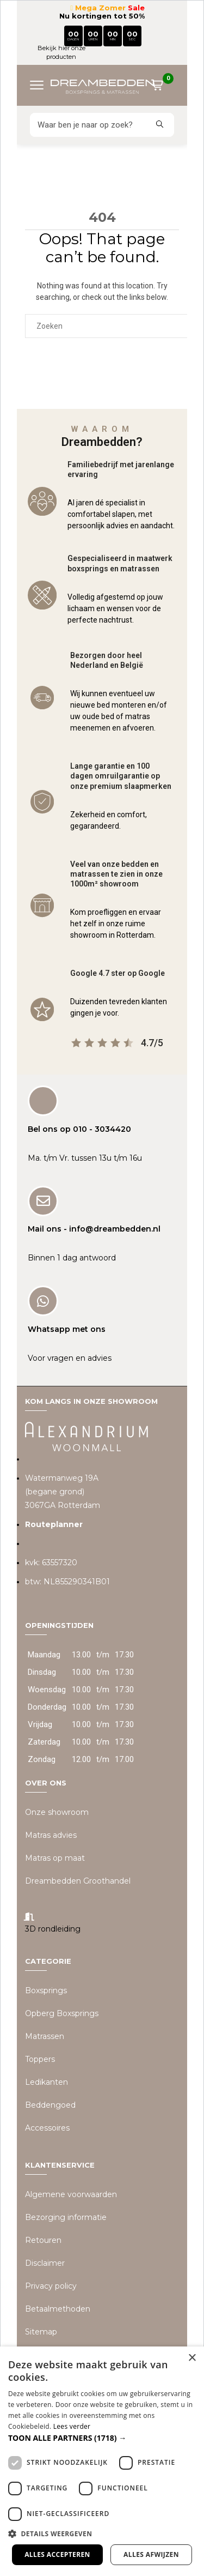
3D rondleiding (53, 1929)
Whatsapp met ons (67, 1329)
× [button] (192, 2358)
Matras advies (51, 1835)
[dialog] (102, 2461)
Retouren (43, 2240)
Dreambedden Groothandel (78, 1881)
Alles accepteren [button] (57, 2554)
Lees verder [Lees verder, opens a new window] (72, 2426)
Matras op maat (55, 1858)
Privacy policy (51, 2286)
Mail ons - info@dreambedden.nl (94, 1229)
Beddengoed (50, 2105)
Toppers (40, 2059)
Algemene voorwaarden (71, 2194)
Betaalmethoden (57, 2309)
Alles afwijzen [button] (151, 2554)
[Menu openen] (41, 85)
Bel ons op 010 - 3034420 (79, 1129)
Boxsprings (46, 1990)
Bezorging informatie (66, 2217)
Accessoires (47, 2128)
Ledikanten (46, 2082)
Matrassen (44, 2036)
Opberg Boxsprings (61, 2013)
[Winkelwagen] (162, 87)
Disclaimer (45, 2263)
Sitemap (41, 2332)
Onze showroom (57, 1812)
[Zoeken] (88, 125)
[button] (102, 2438)
